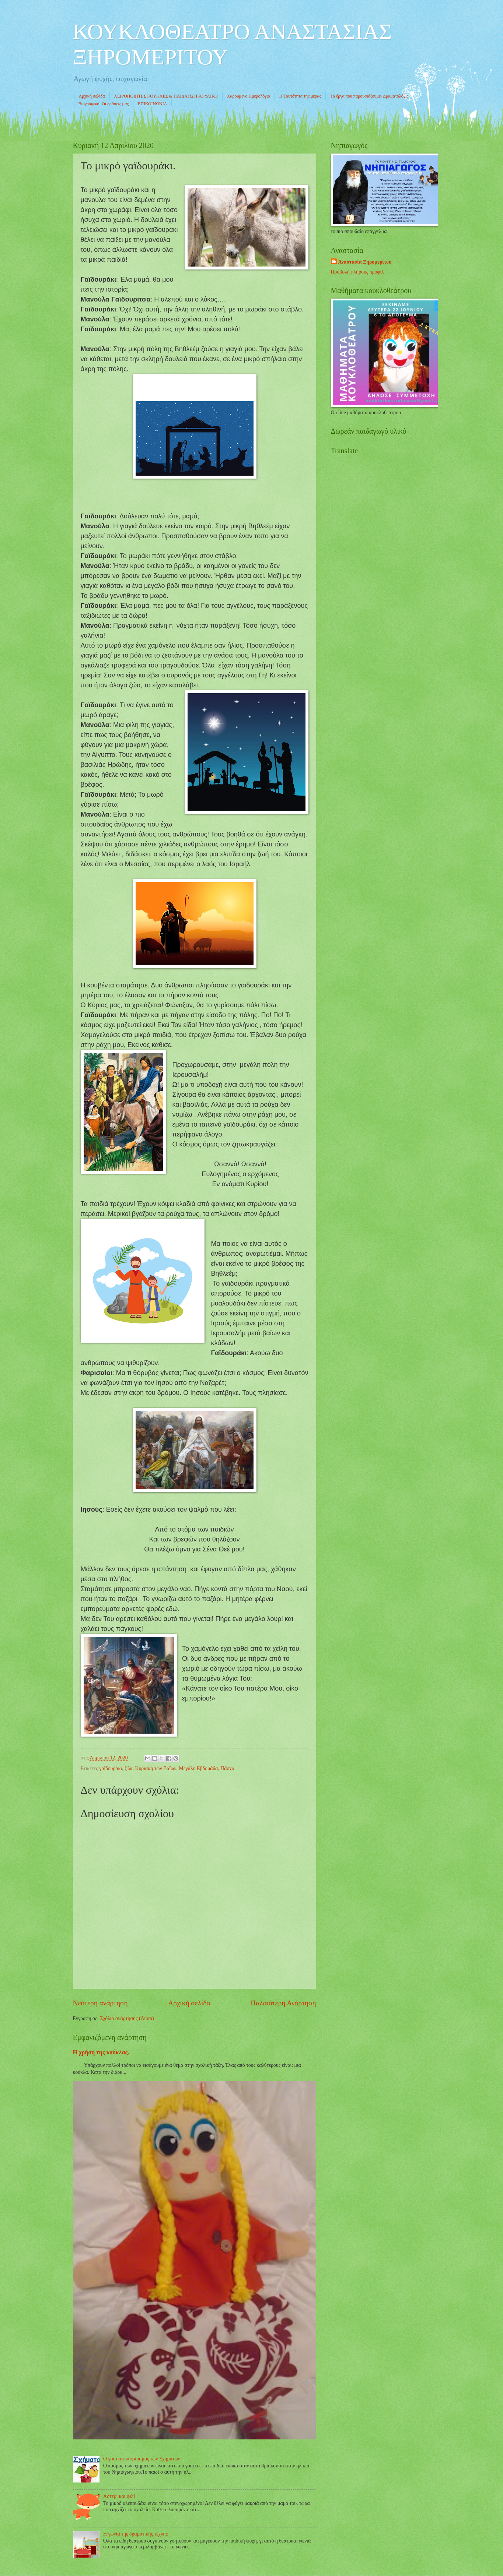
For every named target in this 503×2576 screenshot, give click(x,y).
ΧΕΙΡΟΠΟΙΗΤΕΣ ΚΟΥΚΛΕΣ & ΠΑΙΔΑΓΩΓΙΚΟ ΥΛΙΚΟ (166, 96)
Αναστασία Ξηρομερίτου (365, 262)
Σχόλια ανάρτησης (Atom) (127, 2018)
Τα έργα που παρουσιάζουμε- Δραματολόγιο (369, 96)
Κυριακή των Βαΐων (156, 1768)
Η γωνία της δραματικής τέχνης (135, 2534)
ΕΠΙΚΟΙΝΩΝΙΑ (152, 103)
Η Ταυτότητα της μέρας (300, 96)
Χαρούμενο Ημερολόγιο (248, 96)
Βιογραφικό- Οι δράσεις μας (103, 103)
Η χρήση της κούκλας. (101, 2052)
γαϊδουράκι (110, 1768)
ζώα (129, 1768)
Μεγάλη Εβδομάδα (198, 1768)
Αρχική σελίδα (92, 96)
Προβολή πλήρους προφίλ (357, 272)
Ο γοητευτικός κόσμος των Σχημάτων (141, 2459)
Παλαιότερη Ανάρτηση (283, 2003)
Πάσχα (227, 1768)
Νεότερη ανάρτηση (100, 2003)
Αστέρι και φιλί (119, 2496)
